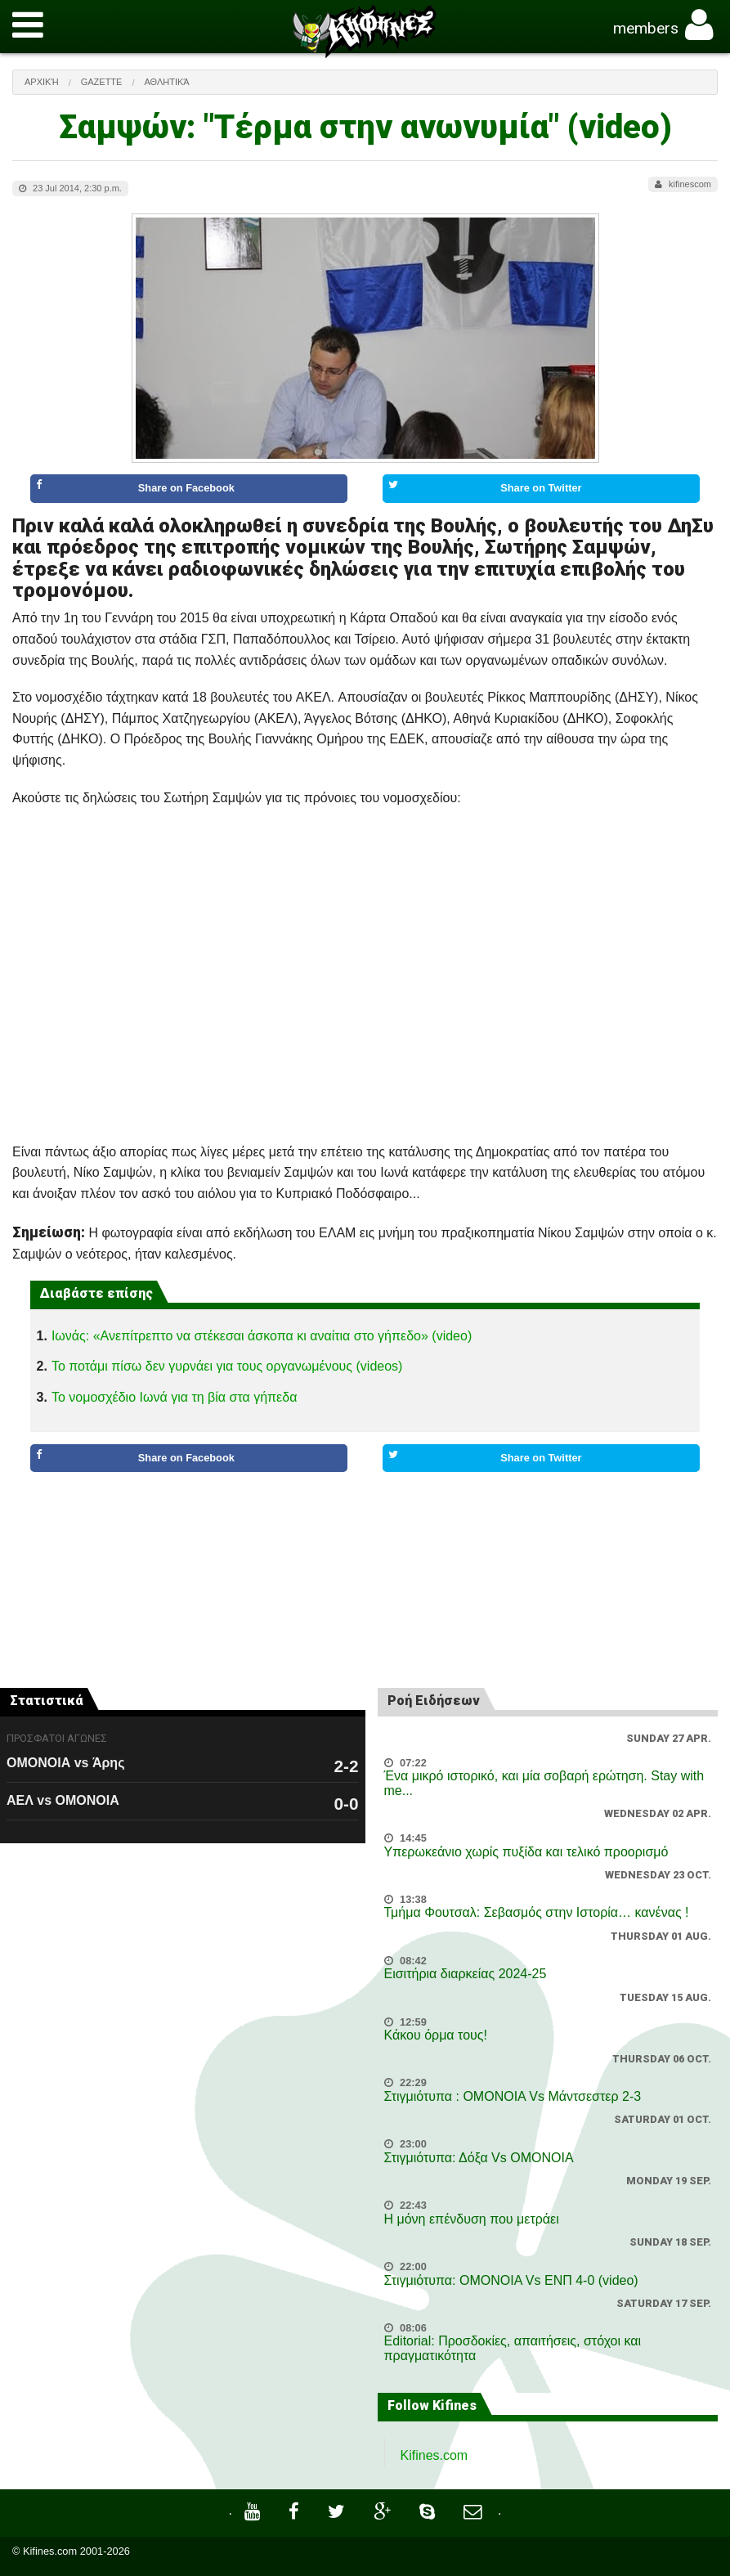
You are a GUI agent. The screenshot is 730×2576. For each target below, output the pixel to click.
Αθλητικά (166, 82)
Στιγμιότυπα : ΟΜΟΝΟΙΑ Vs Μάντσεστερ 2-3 (513, 2096)
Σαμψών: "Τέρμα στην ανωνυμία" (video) (365, 127)
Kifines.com (434, 2455)
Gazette (102, 82)
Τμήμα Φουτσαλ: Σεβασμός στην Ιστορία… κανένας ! (536, 1912)
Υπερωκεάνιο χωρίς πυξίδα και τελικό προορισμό (526, 1852)
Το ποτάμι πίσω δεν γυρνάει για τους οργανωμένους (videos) (227, 1366)
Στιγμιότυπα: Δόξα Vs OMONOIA (479, 2158)
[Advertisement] (365, 1547)
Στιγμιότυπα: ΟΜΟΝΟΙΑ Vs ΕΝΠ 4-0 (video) (511, 2280)
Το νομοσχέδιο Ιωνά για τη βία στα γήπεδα (174, 1397)
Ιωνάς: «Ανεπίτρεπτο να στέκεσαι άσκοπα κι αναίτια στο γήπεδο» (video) (262, 1336)
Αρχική (42, 82)
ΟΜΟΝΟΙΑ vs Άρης (65, 1763)
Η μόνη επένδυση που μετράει (471, 2219)
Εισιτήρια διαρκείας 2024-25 (465, 1974)
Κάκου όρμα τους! (435, 2035)
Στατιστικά (46, 1700)
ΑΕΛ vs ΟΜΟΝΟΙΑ (63, 1800)
